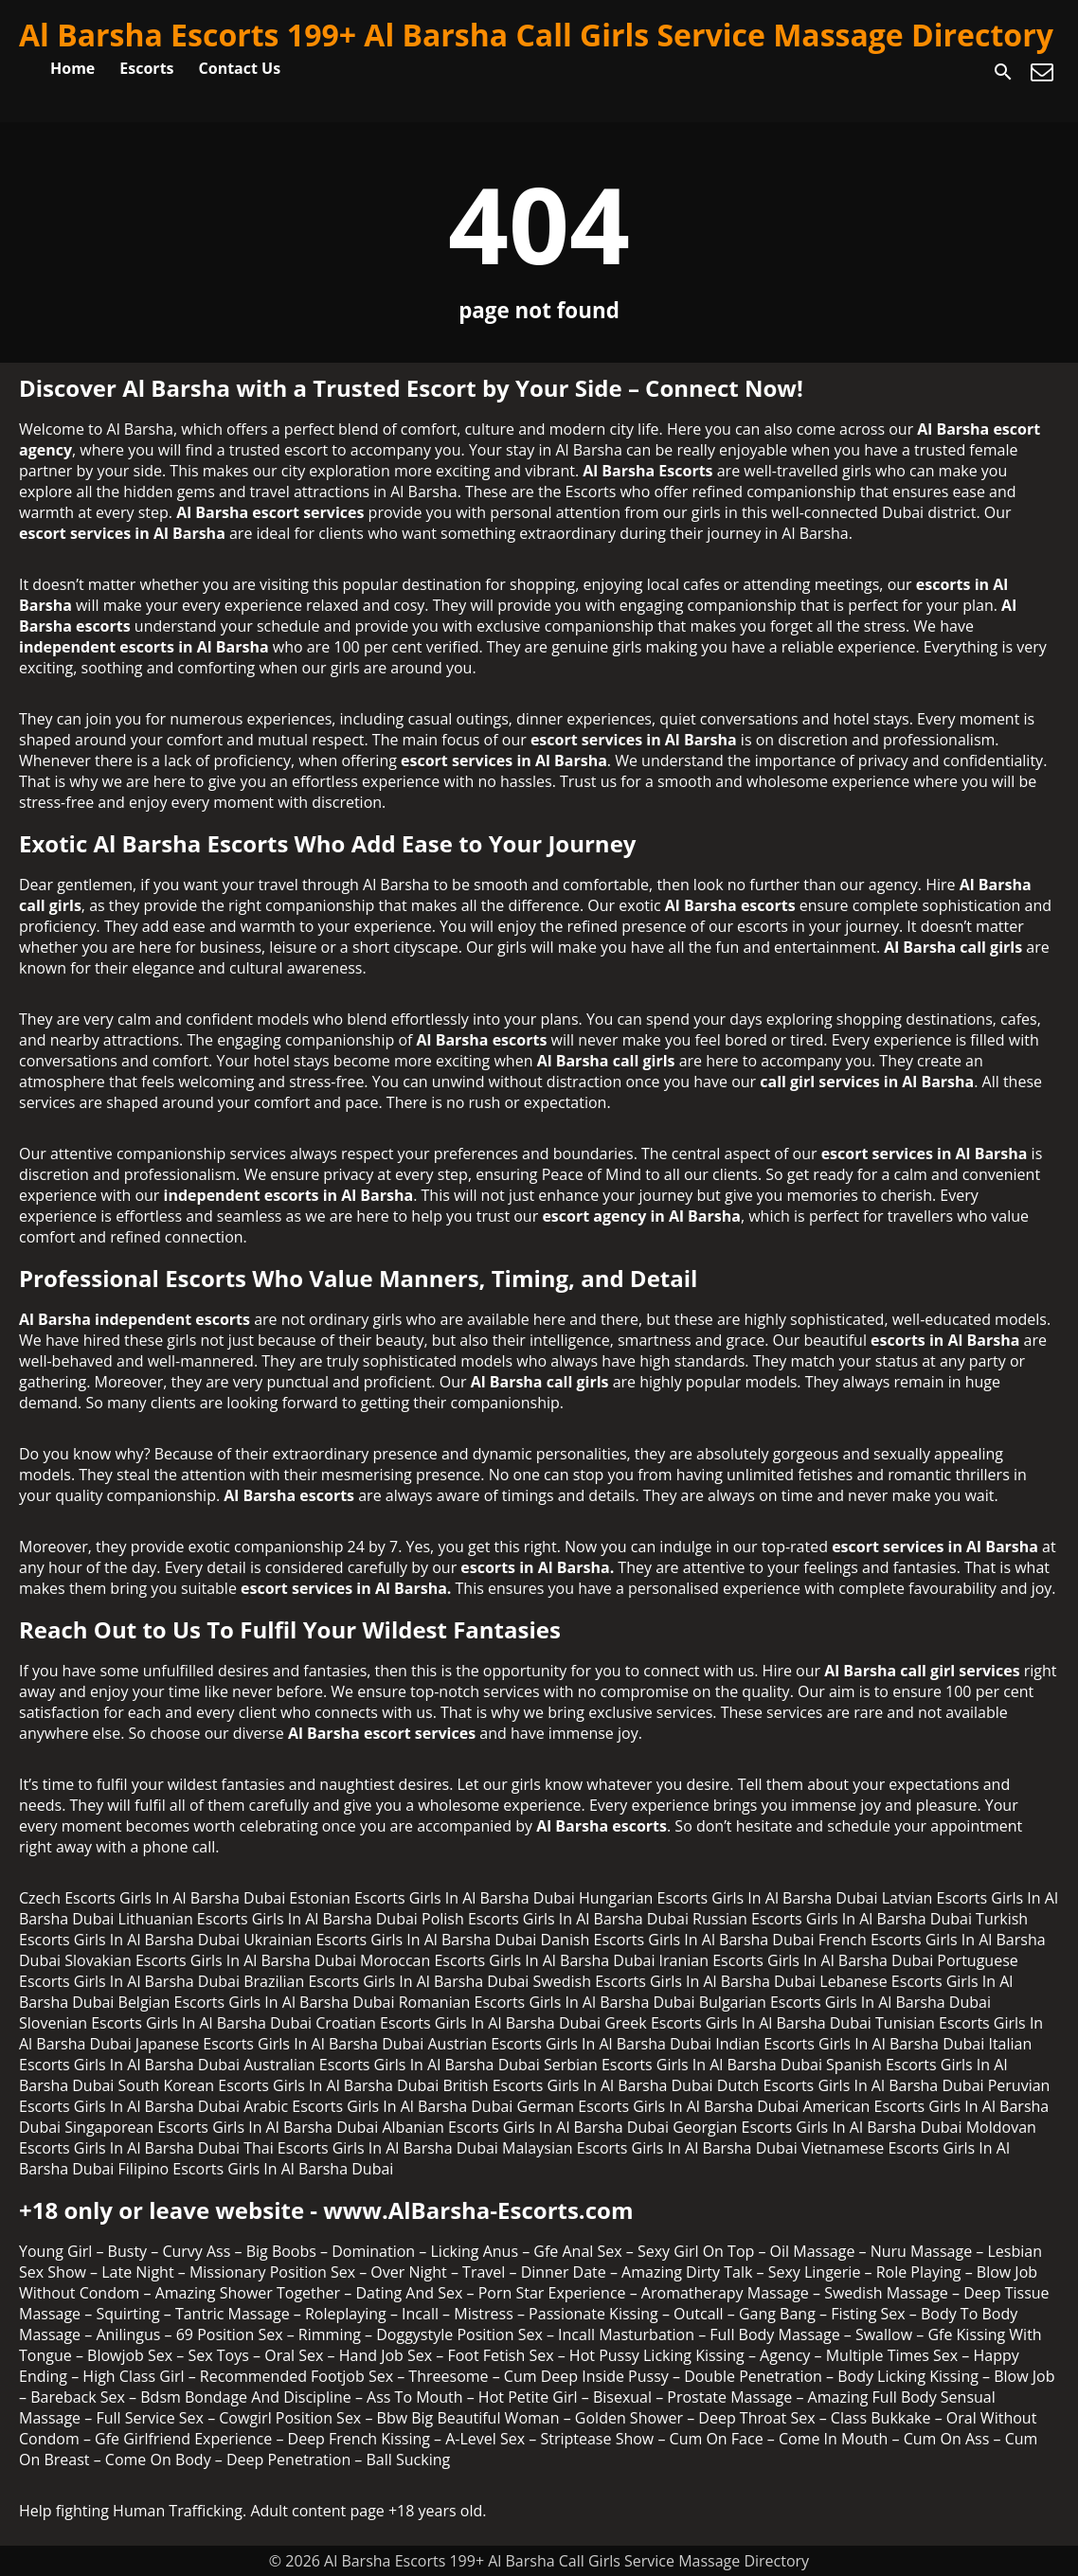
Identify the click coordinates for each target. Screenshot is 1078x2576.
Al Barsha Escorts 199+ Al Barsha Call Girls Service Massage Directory (536, 34)
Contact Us (240, 68)
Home (72, 68)
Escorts (146, 68)
